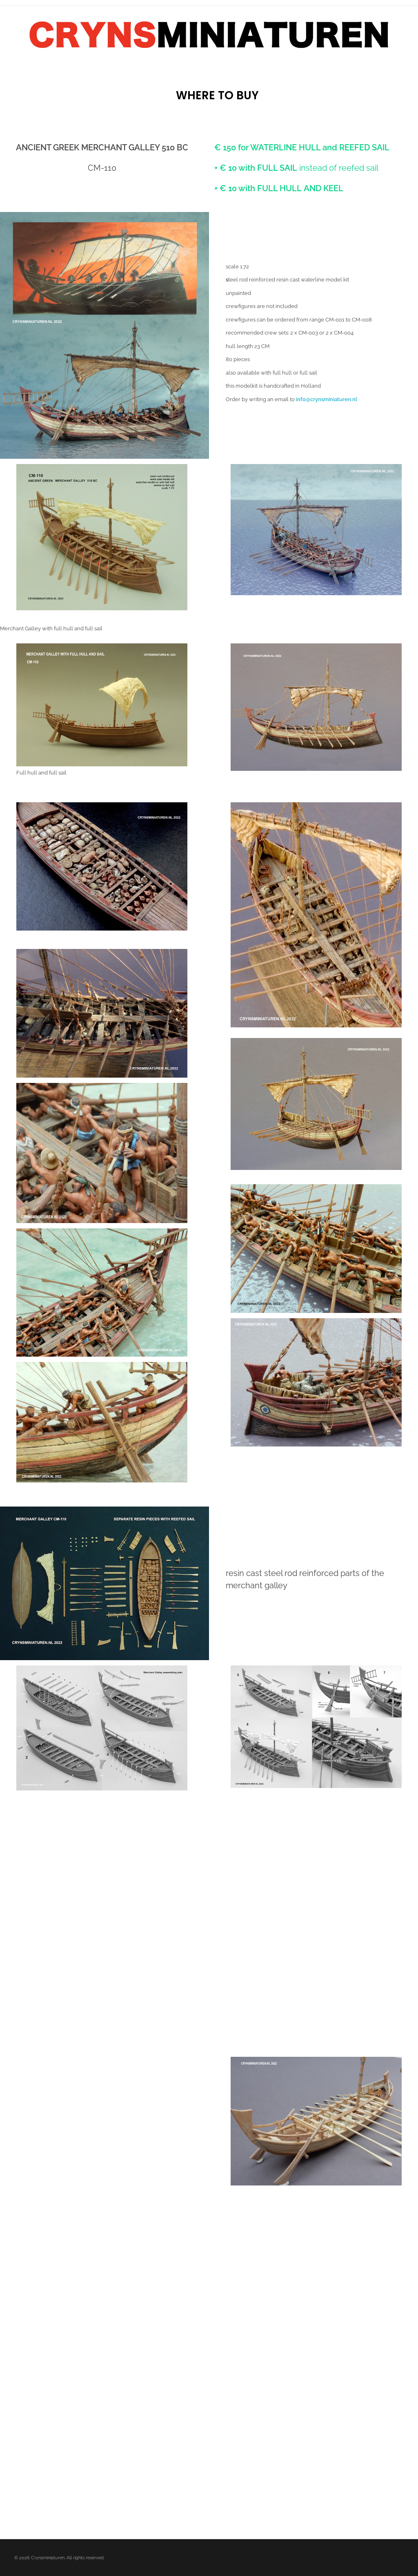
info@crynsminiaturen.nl (326, 399)
